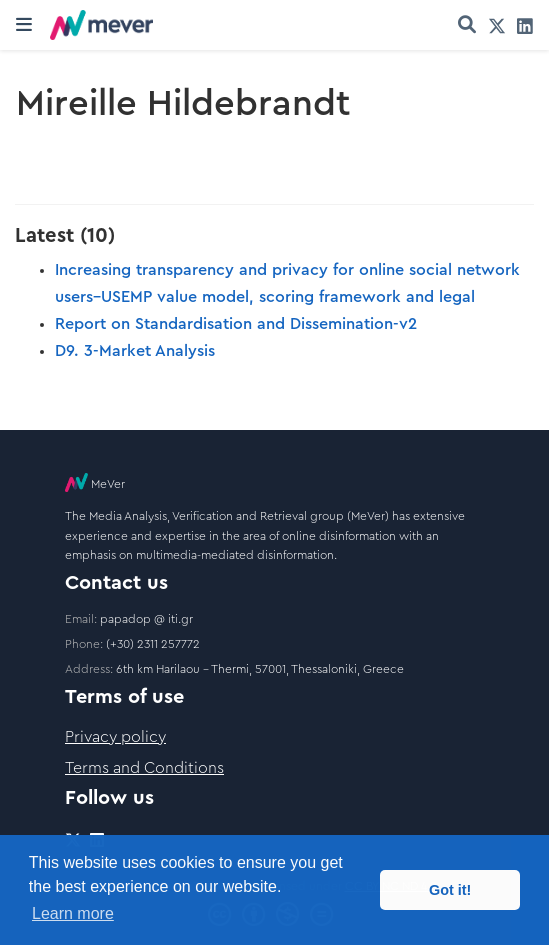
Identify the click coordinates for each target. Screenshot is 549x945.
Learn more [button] (73, 913)
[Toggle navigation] (24, 24)
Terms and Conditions (144, 768)
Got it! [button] (450, 890)
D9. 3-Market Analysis (135, 351)
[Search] (467, 25)
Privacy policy (115, 737)
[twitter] (497, 25)
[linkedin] (525, 25)
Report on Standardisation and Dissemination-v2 (236, 324)
